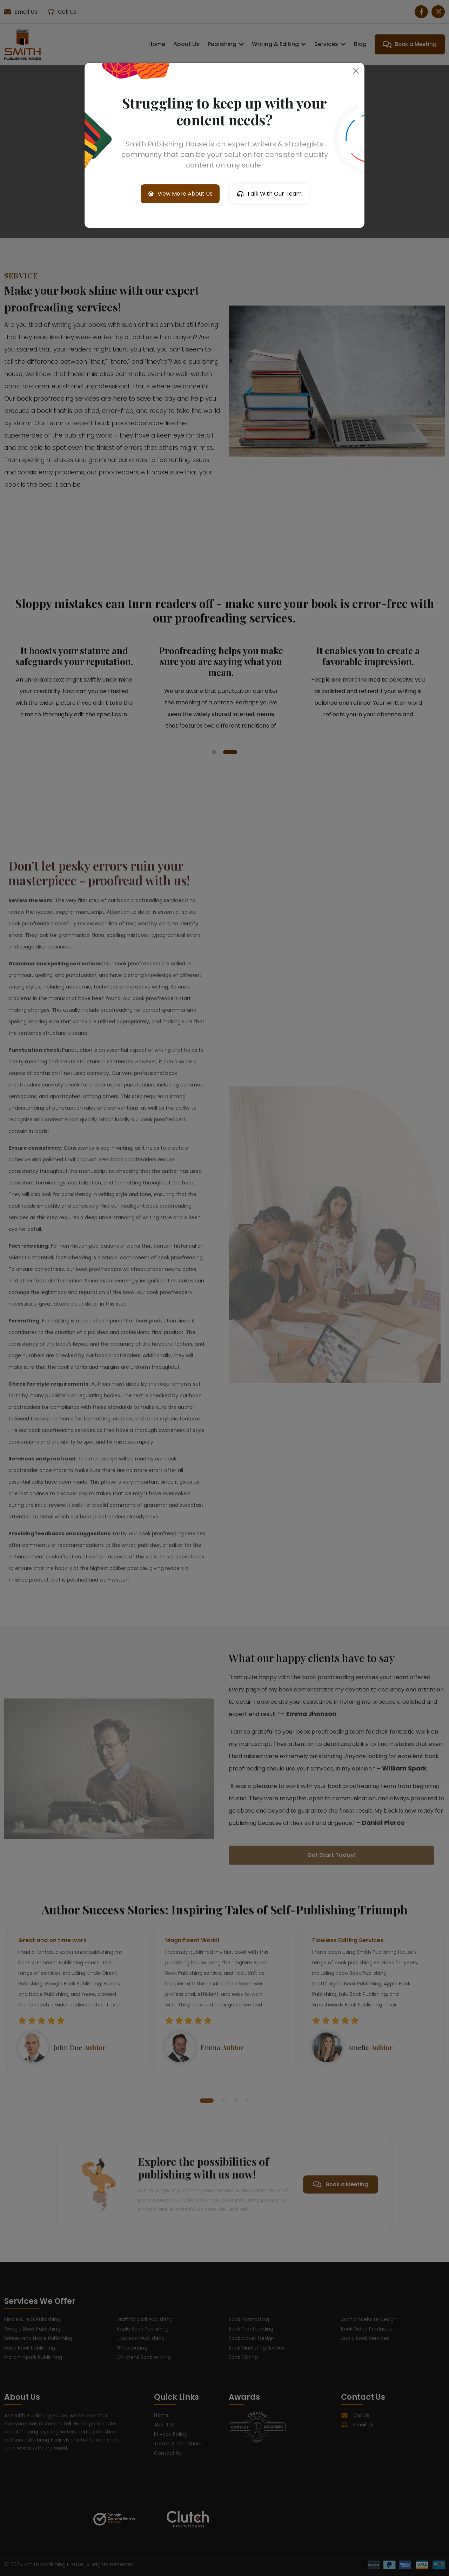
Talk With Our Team (269, 194)
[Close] (355, 71)
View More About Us (180, 194)
